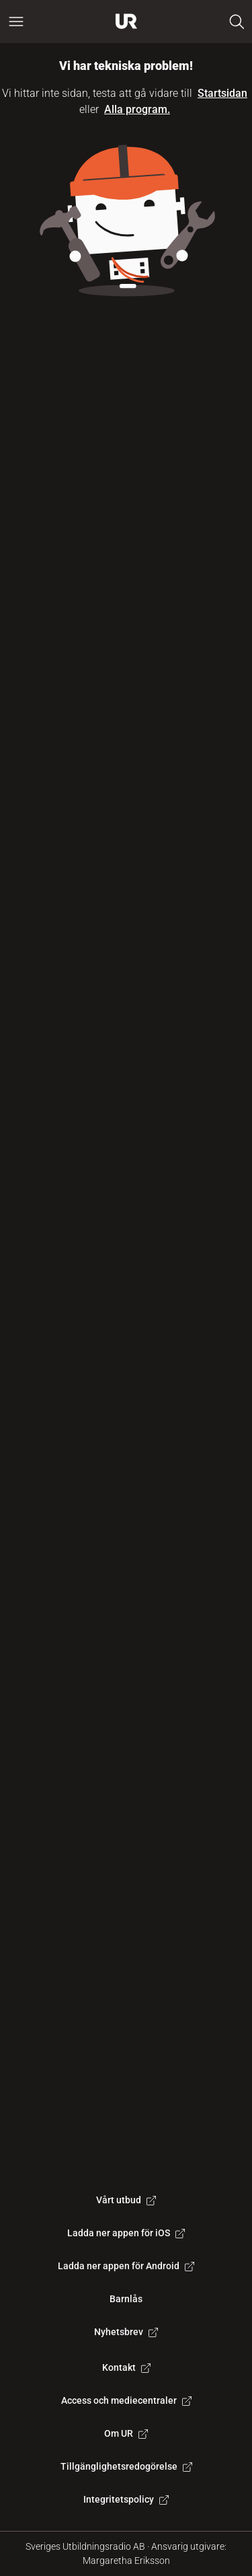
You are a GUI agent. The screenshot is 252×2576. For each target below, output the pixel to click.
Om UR (126, 2433)
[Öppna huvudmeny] (16, 21)
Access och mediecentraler (126, 2400)
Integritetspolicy (126, 2499)
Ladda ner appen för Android (126, 2265)
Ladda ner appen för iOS (126, 2233)
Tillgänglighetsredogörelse (126, 2466)
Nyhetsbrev (126, 2331)
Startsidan (222, 93)
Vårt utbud (126, 2200)
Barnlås (126, 2298)
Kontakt (126, 2367)
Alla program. (137, 109)
